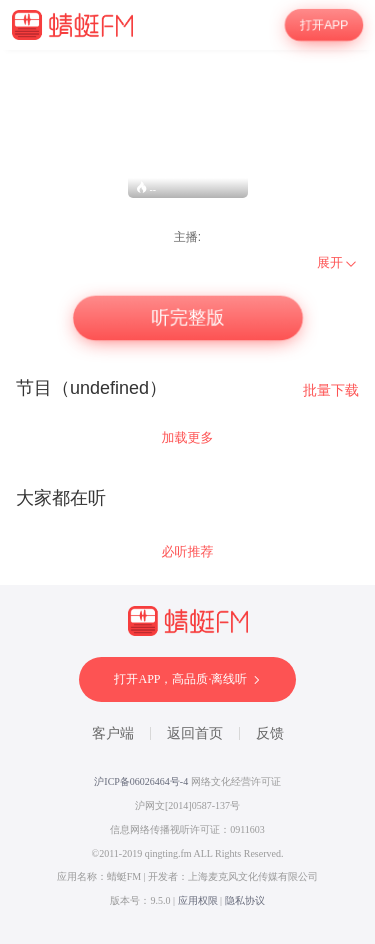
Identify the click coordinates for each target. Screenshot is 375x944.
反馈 (270, 733)
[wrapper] (187, 497)
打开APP (324, 25)
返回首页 (195, 733)
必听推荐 (188, 551)
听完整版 (187, 317)
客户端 (113, 733)
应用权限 (198, 900)
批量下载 (331, 390)
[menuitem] (338, 263)
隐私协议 (245, 900)
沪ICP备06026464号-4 (141, 781)
